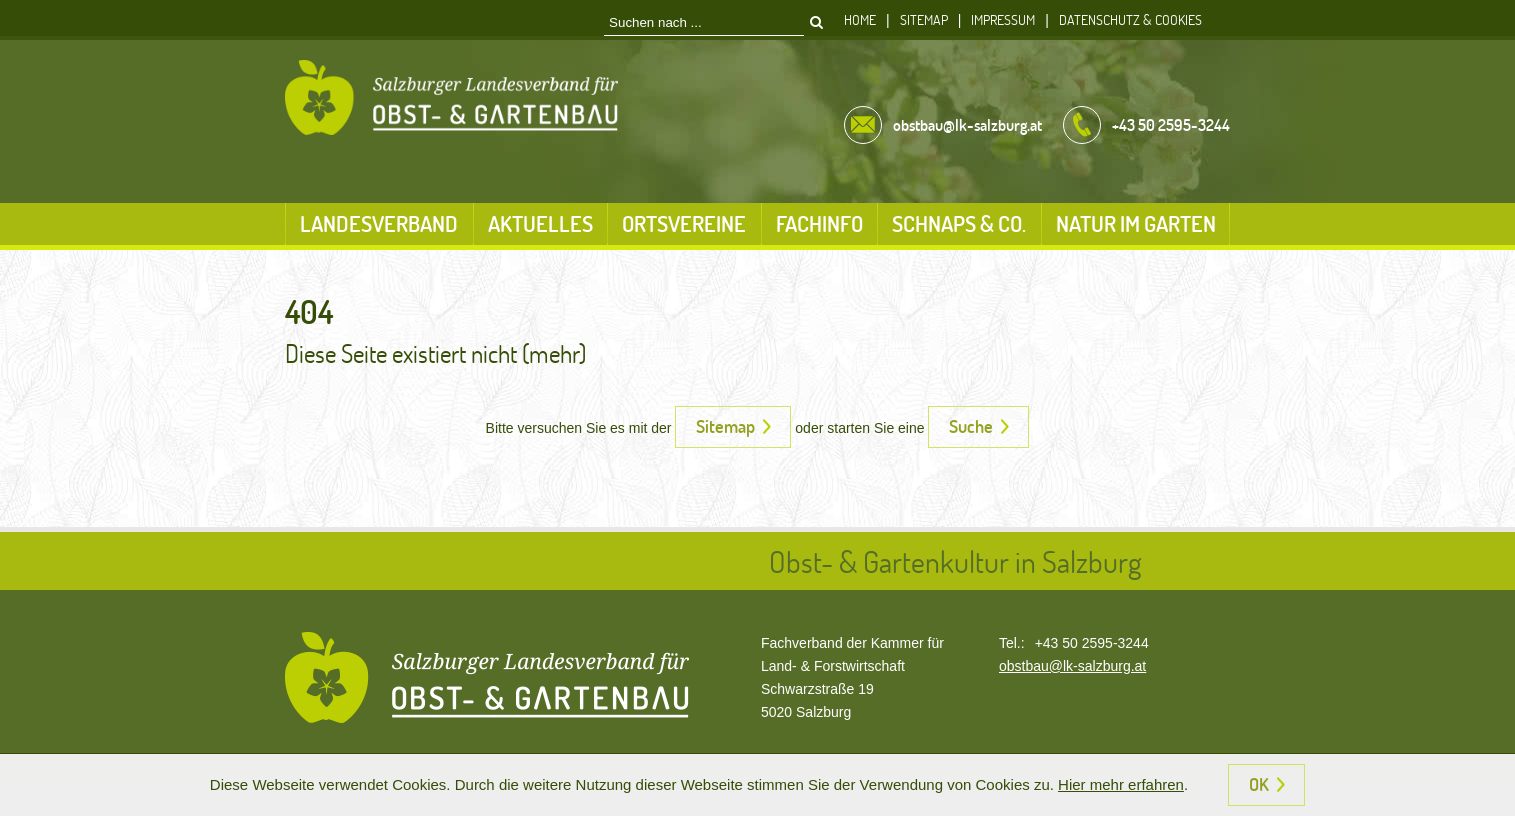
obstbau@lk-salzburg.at (1072, 666)
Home (860, 19)
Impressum (1003, 19)
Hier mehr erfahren (1121, 784)
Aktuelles (540, 223)
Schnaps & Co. (959, 223)
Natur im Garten (1136, 223)
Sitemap (924, 19)
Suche (971, 426)
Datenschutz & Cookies (1130, 19)
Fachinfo (819, 223)
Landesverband (379, 223)
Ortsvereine (684, 223)
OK (1259, 784)
